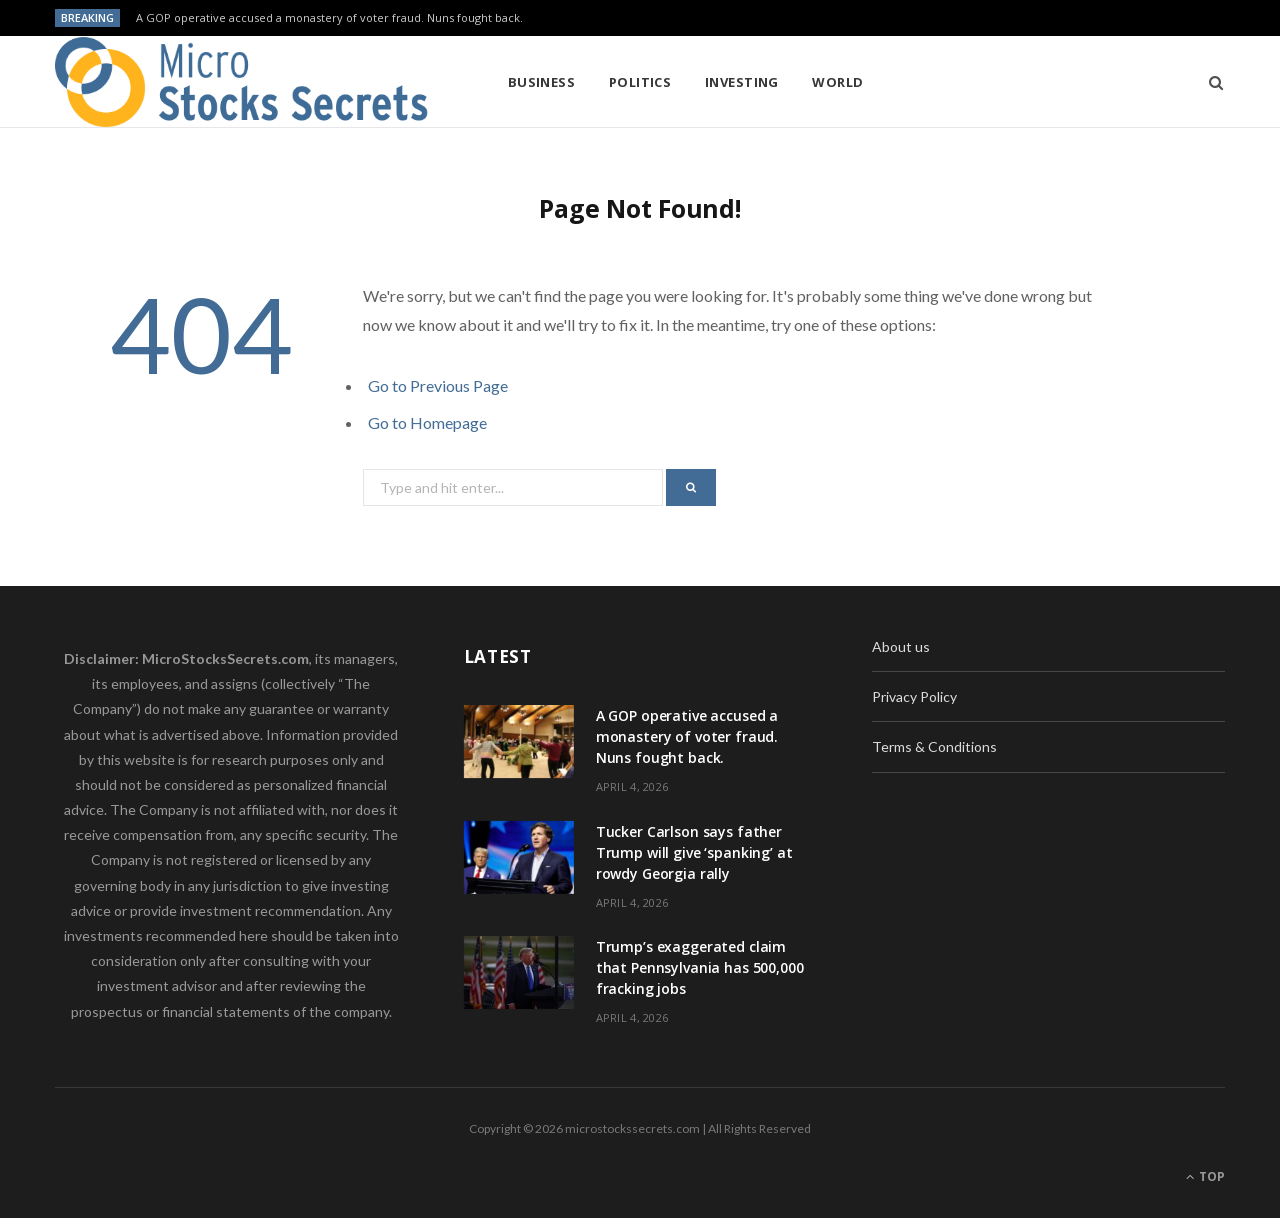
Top (1205, 1176)
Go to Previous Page (438, 385)
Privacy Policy (914, 696)
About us (901, 646)
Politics (640, 82)
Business (542, 82)
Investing (742, 82)
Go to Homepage (427, 422)
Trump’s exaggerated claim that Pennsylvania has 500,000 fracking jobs (700, 967)
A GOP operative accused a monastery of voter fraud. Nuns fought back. (329, 18)
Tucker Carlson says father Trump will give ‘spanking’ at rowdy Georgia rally (694, 852)
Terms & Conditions (934, 746)
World (837, 82)
